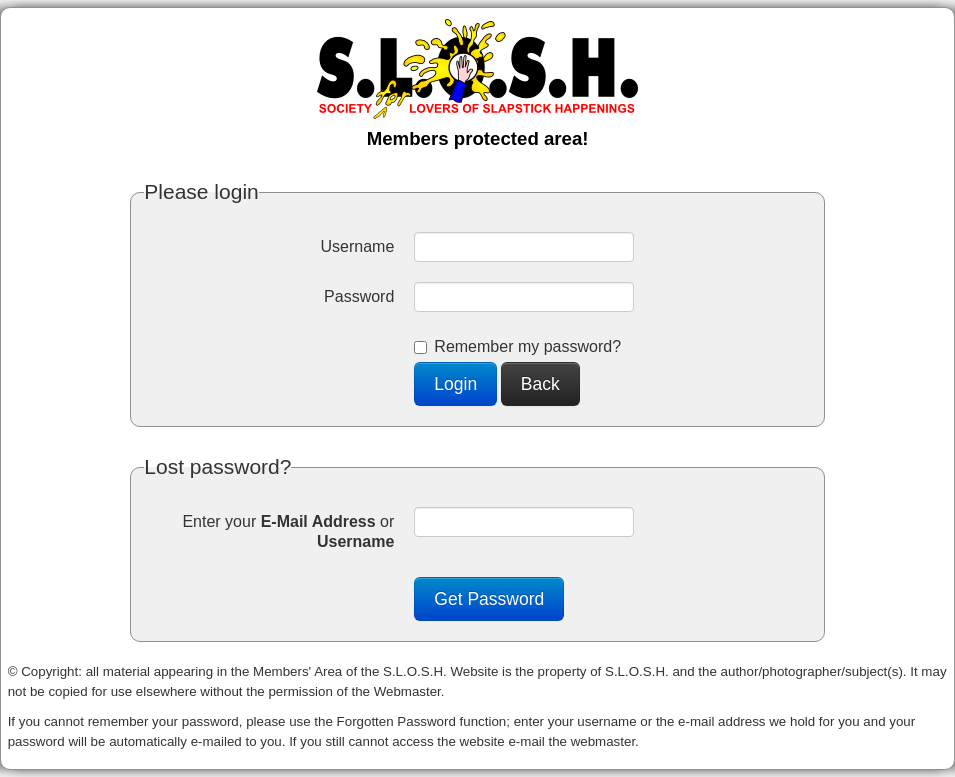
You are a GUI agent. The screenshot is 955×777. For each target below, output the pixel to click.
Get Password (489, 599)
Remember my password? (517, 346)
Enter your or (288, 531)
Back (540, 384)
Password (359, 296)
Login (455, 384)
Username (358, 246)
